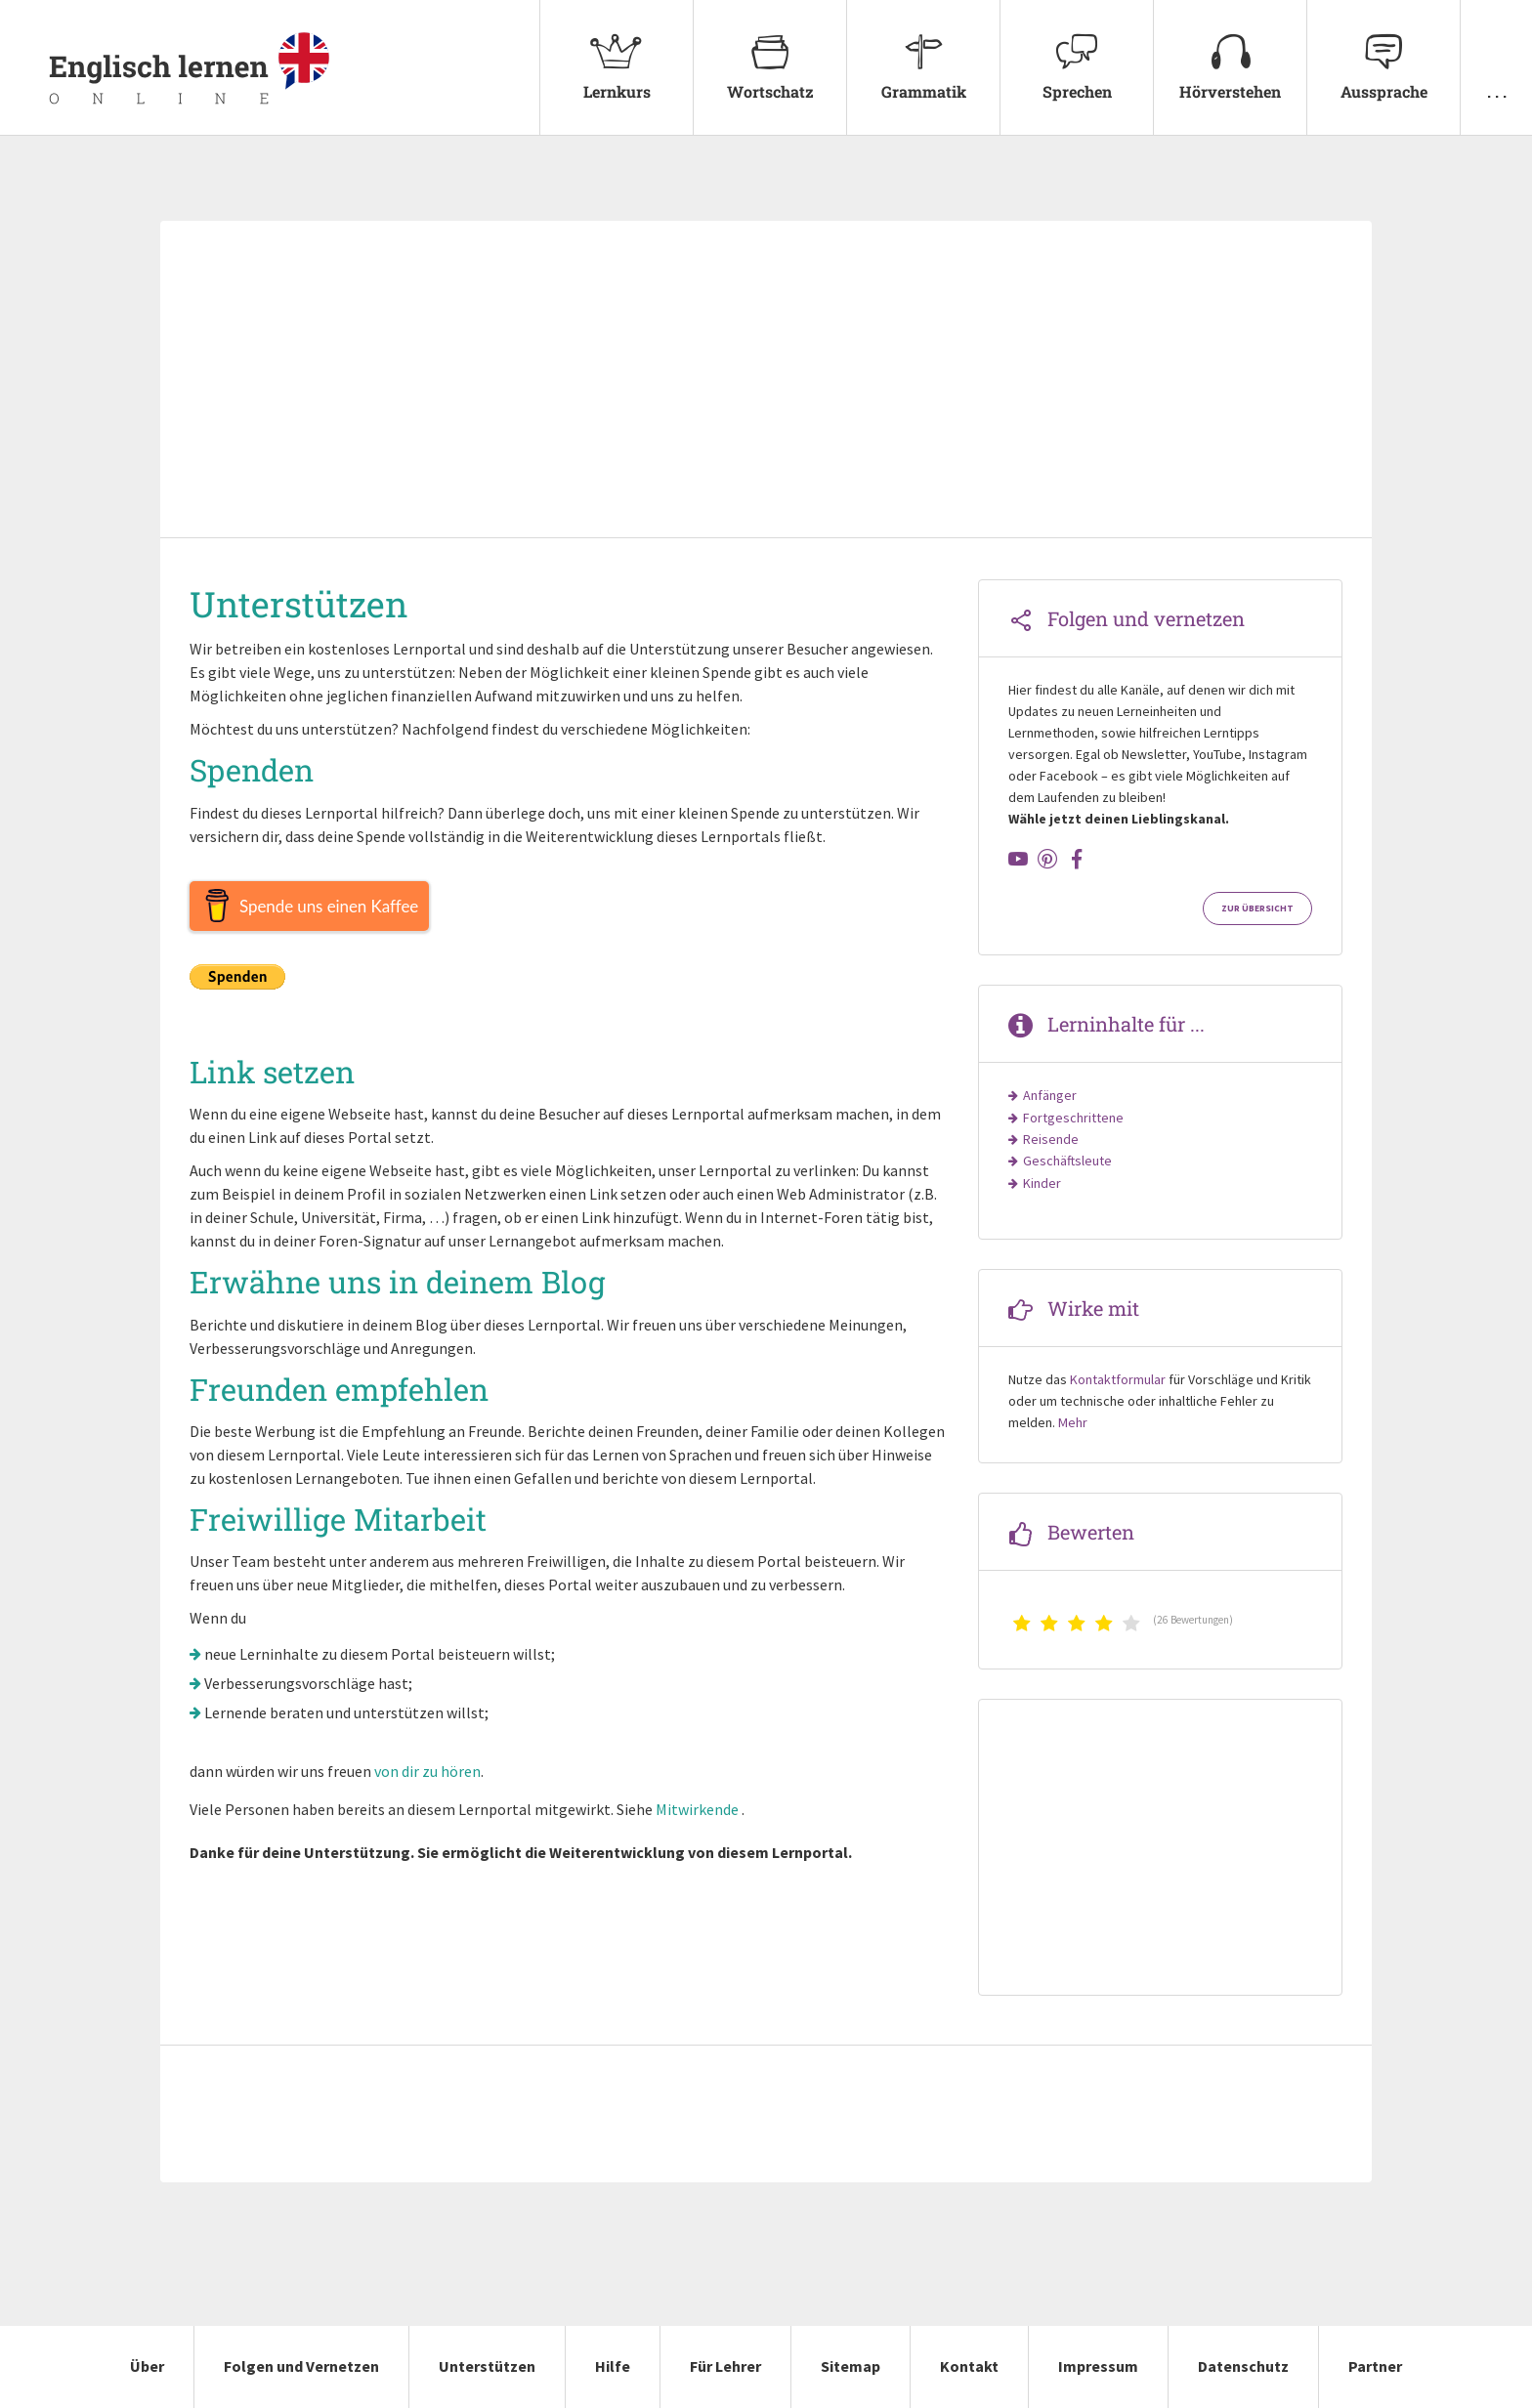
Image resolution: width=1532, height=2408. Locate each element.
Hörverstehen (1230, 51)
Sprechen (1076, 51)
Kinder (1042, 1183)
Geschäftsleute (1067, 1160)
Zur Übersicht (1257, 908)
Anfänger (1050, 1095)
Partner (1375, 2366)
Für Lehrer (725, 2366)
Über (147, 2366)
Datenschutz (1243, 2366)
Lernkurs (616, 51)
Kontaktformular (1118, 1379)
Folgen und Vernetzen (301, 2366)
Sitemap (850, 2366)
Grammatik (923, 51)
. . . (1496, 51)
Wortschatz (770, 51)
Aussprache (1383, 51)
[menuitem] (616, 68)
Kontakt (969, 2366)
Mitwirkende (697, 1809)
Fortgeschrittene (1073, 1117)
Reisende (1051, 1139)
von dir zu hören (427, 1771)
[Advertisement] (766, 381)
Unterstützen (487, 2366)
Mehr (1072, 1422)
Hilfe (612, 2366)
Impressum (1098, 2366)
